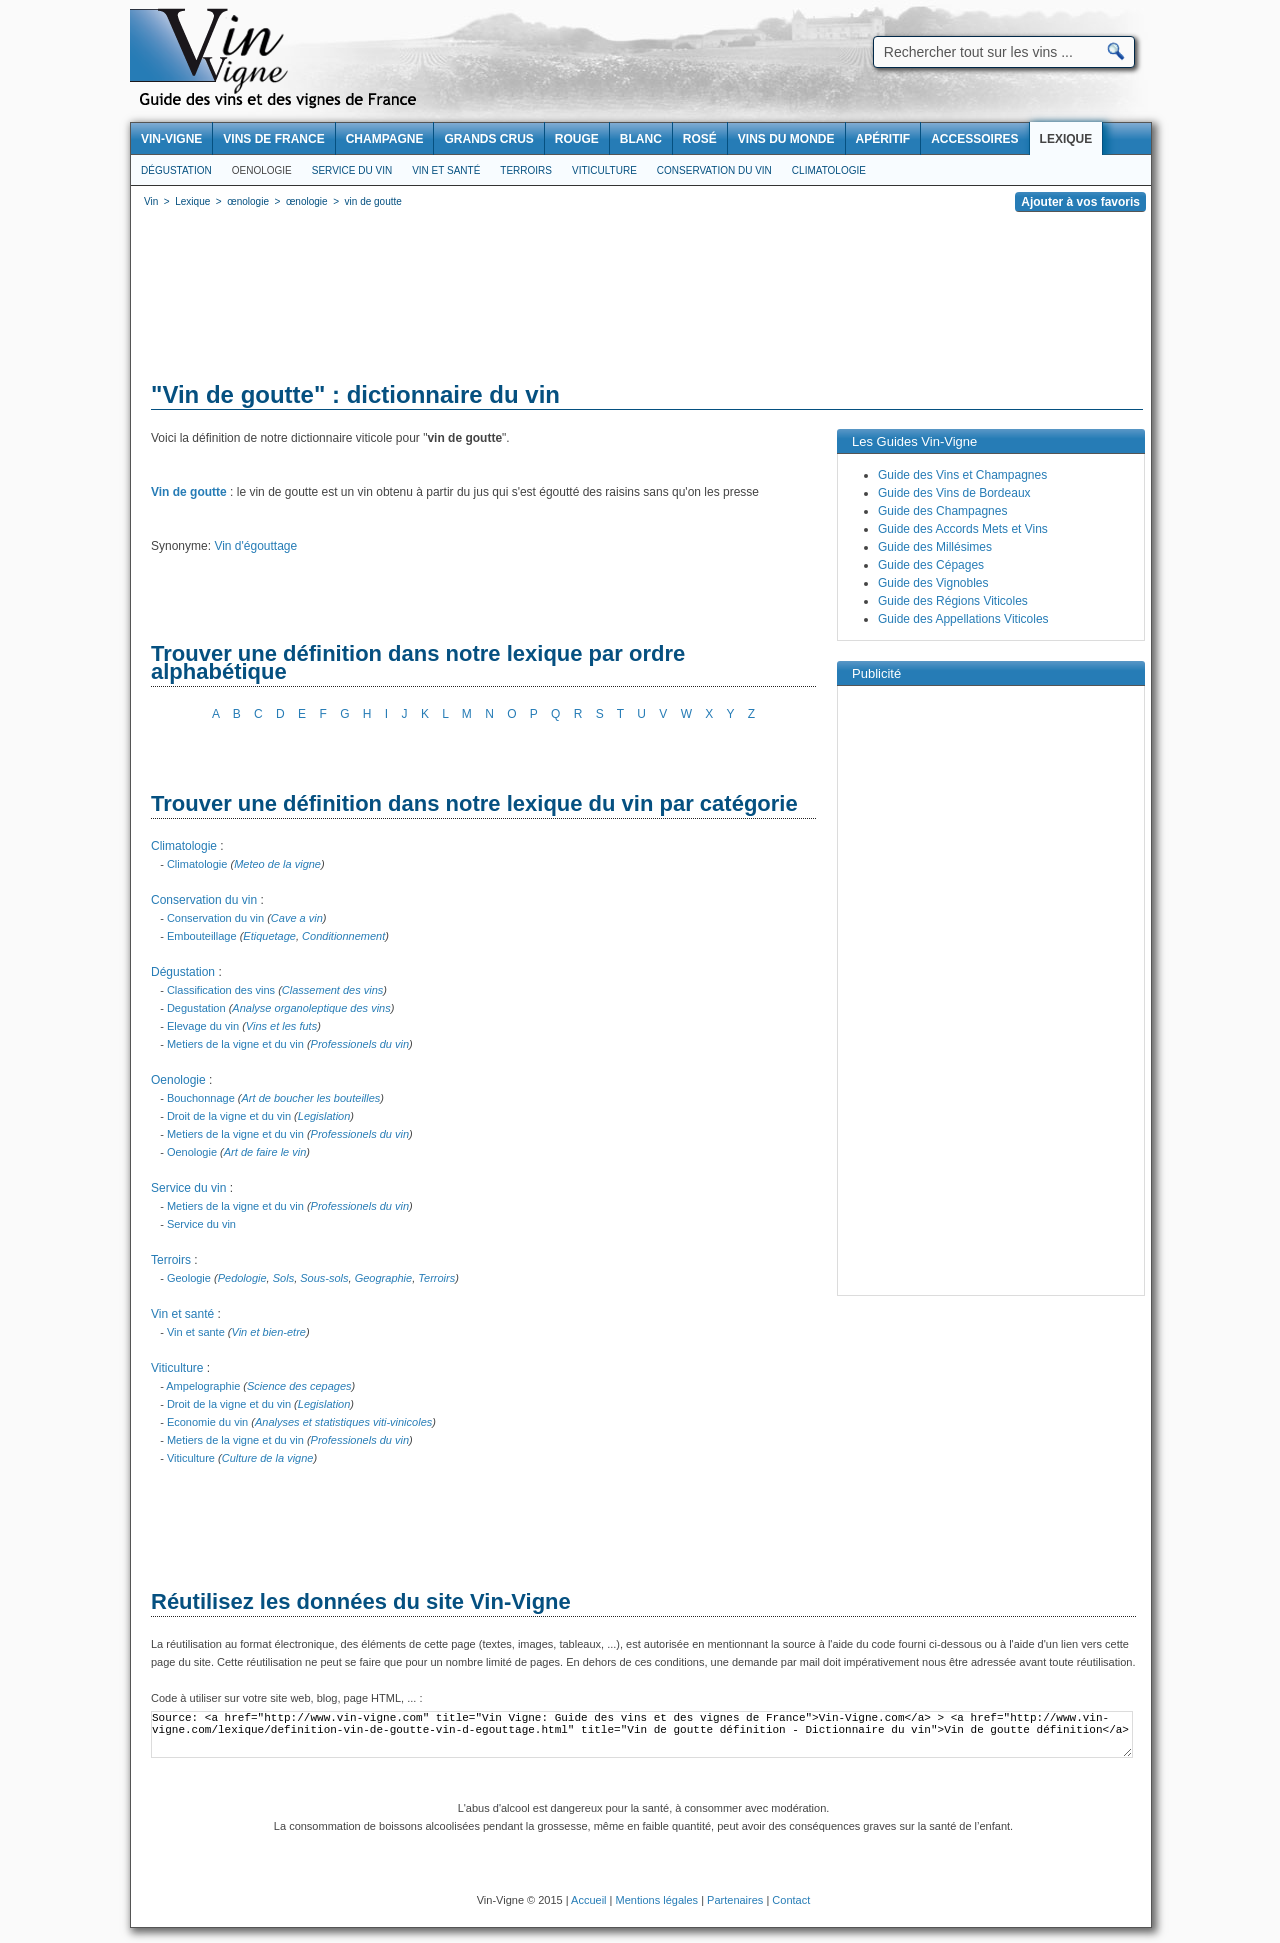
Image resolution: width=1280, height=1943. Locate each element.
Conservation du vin (714, 170)
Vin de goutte (189, 492)
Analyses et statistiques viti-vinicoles (343, 1422)
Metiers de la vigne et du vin (235, 1044)
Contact (791, 1900)
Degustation (196, 1008)
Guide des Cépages (931, 565)
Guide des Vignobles (933, 583)
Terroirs (526, 170)
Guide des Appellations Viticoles (963, 619)
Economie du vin (207, 1422)
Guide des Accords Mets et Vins (963, 529)
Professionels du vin (360, 1044)
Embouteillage (202, 936)
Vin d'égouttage (255, 546)
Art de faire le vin (265, 1152)
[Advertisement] (641, 300)
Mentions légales (657, 1900)
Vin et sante (196, 1332)
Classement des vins (333, 990)
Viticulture (604, 170)
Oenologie (262, 170)
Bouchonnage (201, 1098)
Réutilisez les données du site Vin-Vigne (361, 1601)
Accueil (588, 1900)
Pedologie (242, 1278)
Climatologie (829, 170)
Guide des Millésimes (935, 547)
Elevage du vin (203, 1026)
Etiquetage (269, 936)
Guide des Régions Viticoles (953, 601)
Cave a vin (297, 918)
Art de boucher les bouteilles (311, 1098)
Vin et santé (446, 170)
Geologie (189, 1278)
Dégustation (176, 170)
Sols (283, 1278)
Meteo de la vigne (277, 864)
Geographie (384, 1278)
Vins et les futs (281, 1026)
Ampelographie (203, 1386)
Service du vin (352, 170)
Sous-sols (324, 1278)
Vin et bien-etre (269, 1332)
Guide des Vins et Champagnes (962, 475)
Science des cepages (299, 1386)
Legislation (324, 1116)
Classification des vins (221, 990)
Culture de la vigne (268, 1458)
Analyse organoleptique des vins (311, 1008)
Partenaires (735, 1900)
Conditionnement (343, 936)
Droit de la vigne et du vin (229, 1116)
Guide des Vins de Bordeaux (954, 493)
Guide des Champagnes (942, 511)
